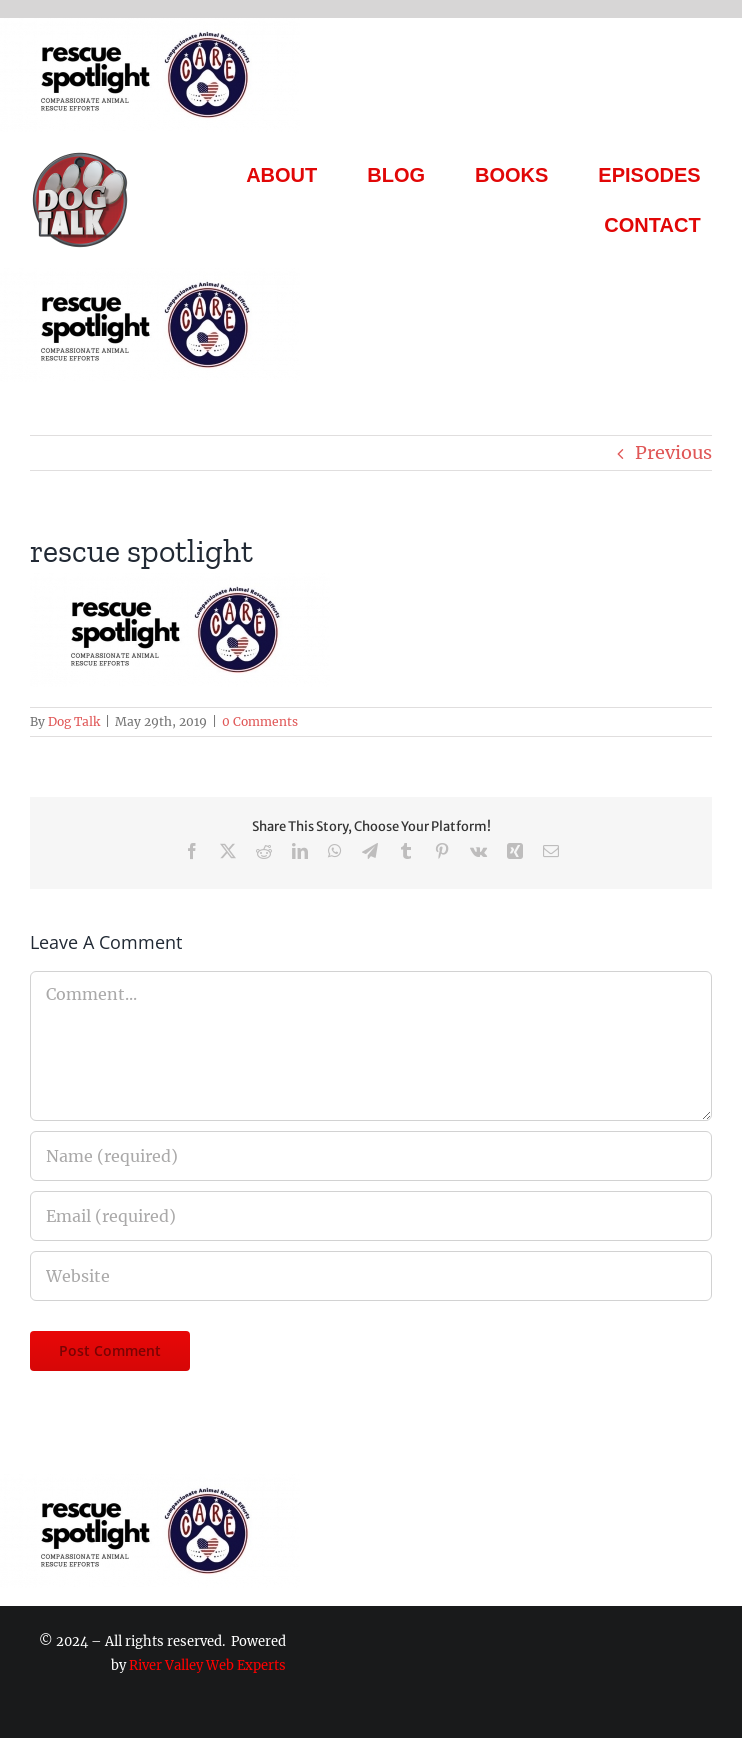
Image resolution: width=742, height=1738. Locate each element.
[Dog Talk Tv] (80, 158)
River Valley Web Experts (207, 1665)
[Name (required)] (371, 1156)
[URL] (371, 1276)
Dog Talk (74, 721)
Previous (673, 452)
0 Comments (260, 721)
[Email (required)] (371, 1216)
